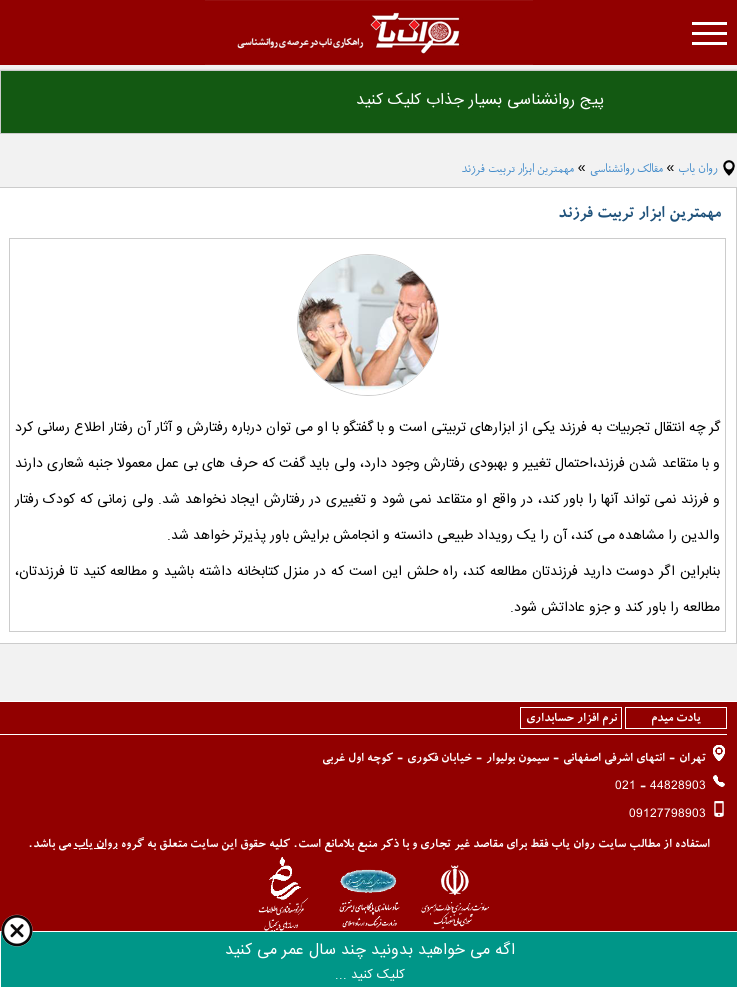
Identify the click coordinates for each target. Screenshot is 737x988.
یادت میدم (676, 718)
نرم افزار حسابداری (571, 718)
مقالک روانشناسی (626, 169)
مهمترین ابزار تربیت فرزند (517, 169)
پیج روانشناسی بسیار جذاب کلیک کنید (480, 100)
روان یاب (697, 169)
